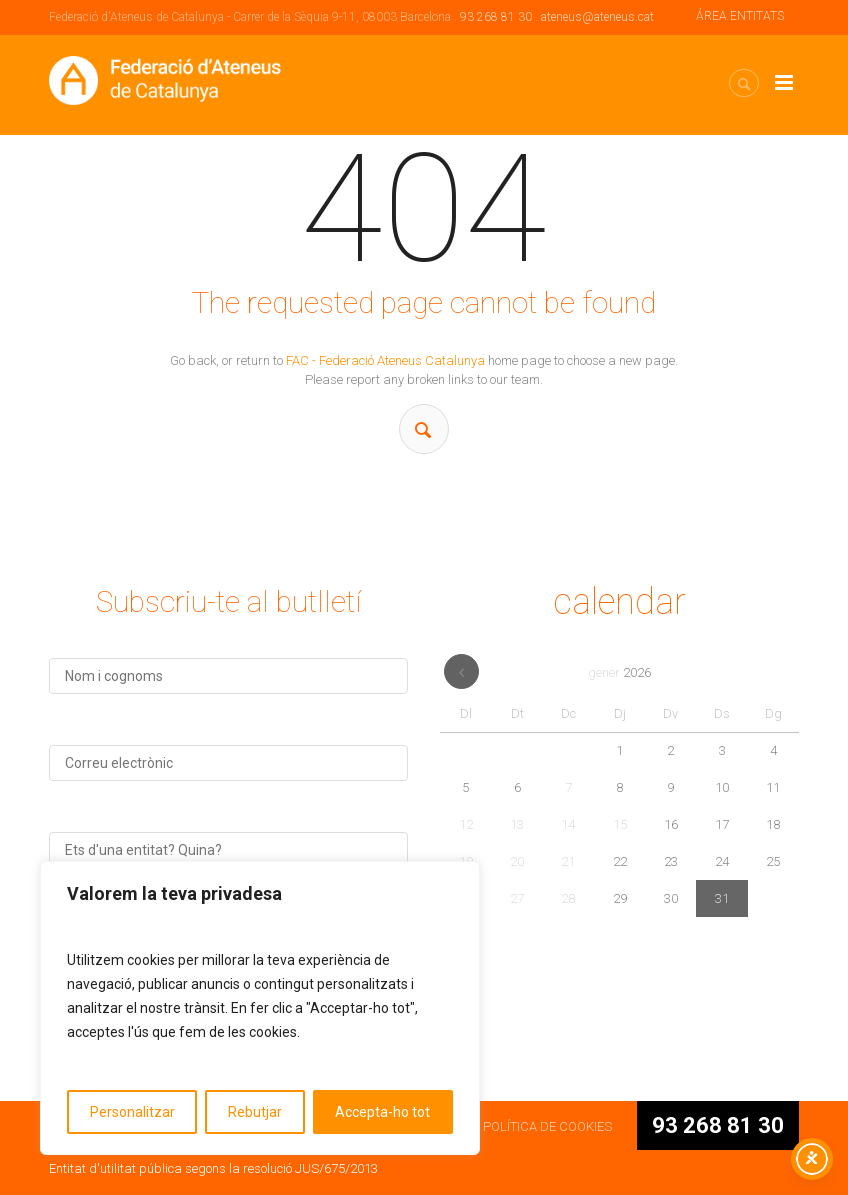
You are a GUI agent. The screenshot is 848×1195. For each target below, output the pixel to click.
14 (568, 824)
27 (517, 898)
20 (517, 861)
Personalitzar (132, 1112)
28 (568, 898)
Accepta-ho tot (382, 1112)
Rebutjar (255, 1112)
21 (568, 861)
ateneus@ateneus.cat (597, 17)
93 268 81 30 (496, 17)
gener (619, 672)
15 (620, 824)
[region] (260, 1008)
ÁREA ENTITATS (740, 16)
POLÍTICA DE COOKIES (547, 1126)
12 (466, 824)
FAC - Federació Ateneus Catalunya (385, 360)
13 (517, 824)
